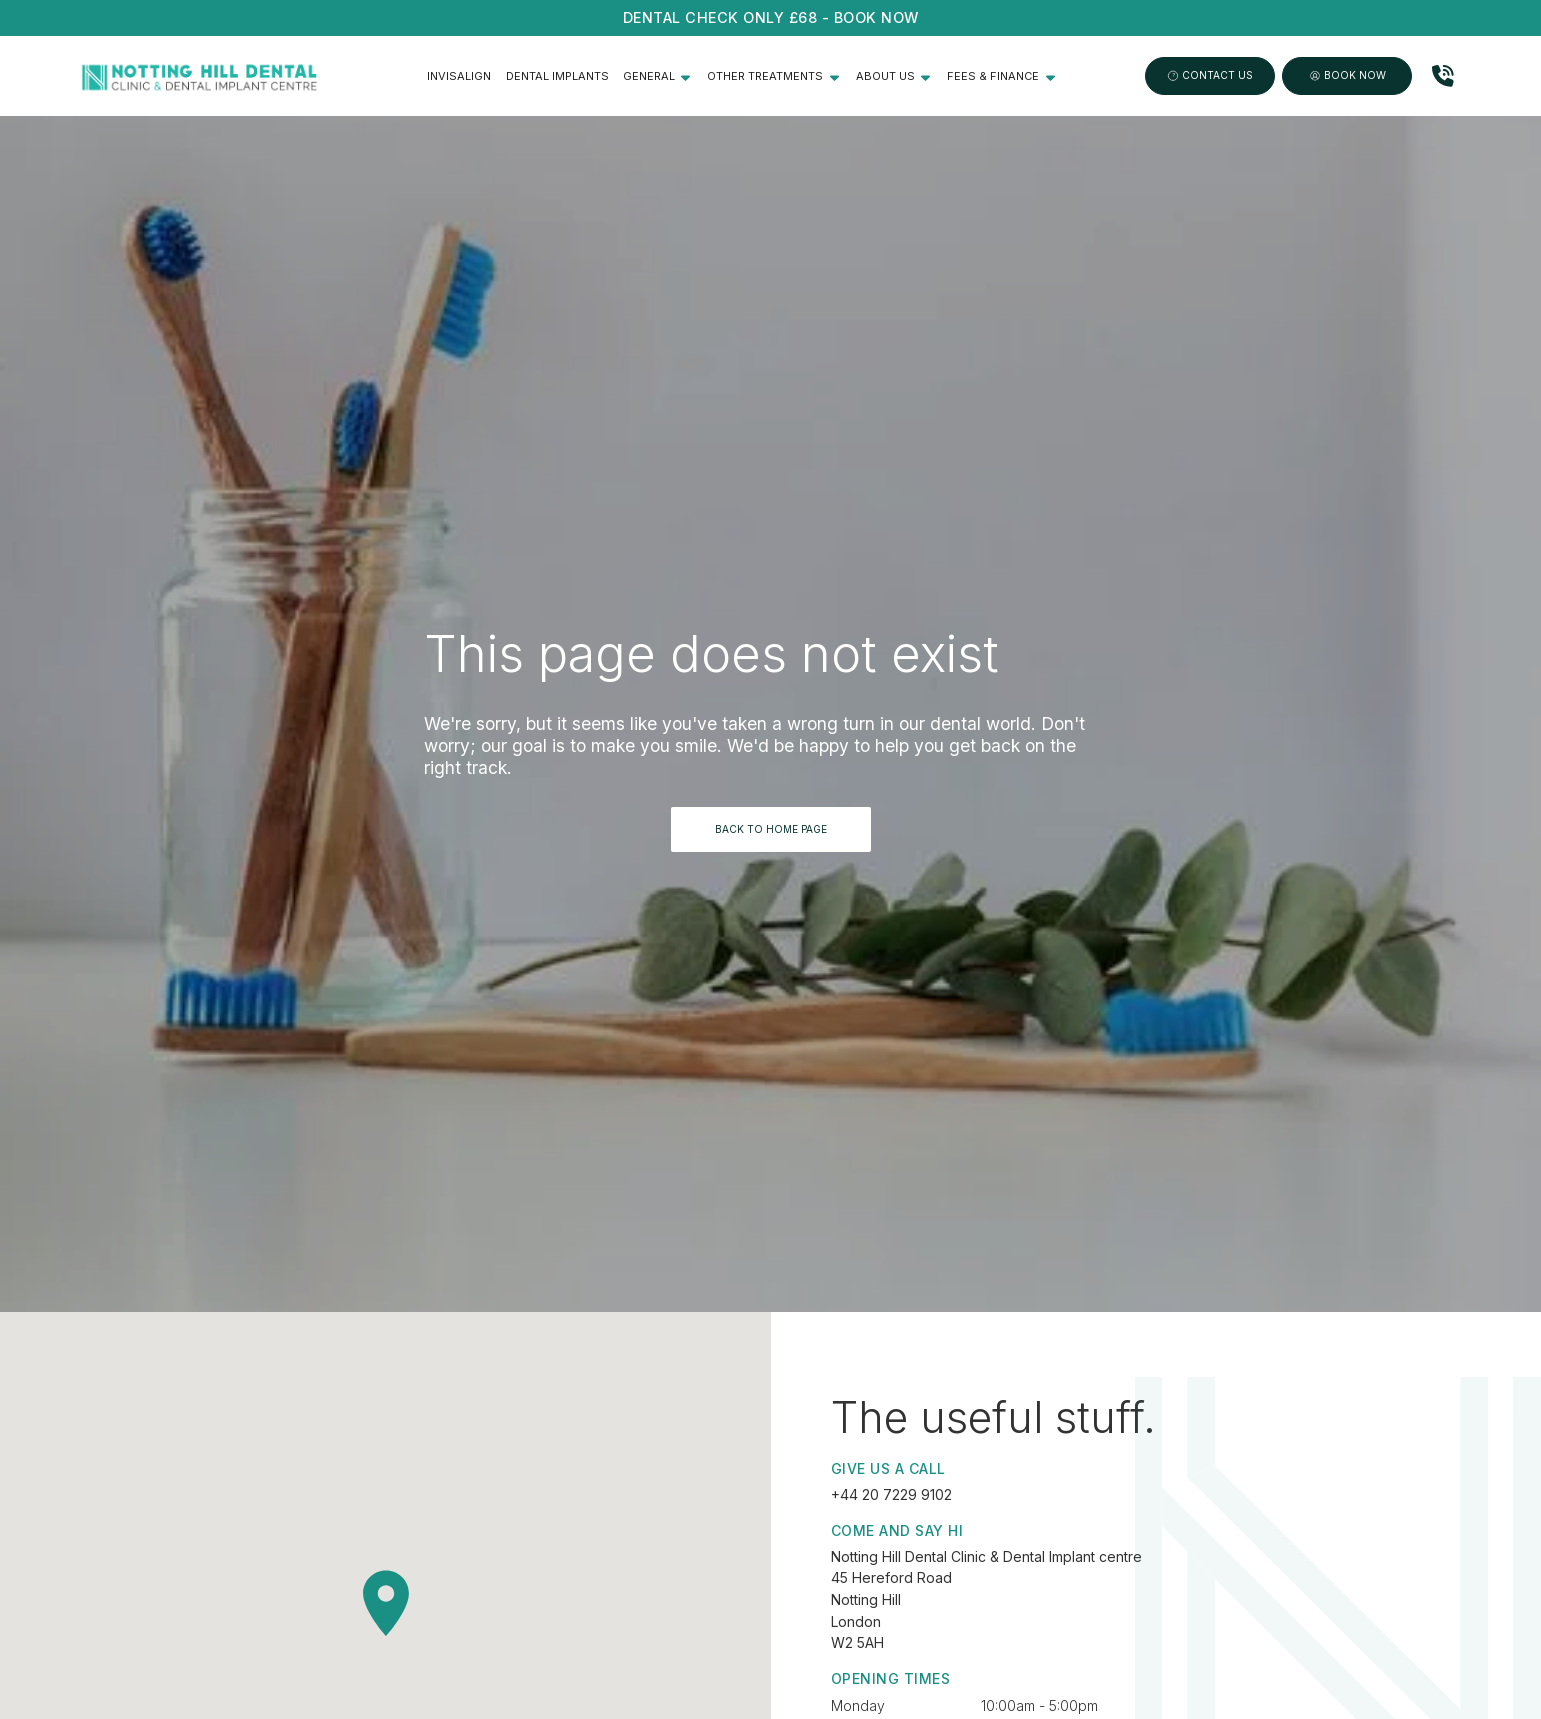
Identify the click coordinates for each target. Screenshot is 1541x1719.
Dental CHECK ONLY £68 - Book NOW (771, 17)
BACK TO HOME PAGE (771, 829)
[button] (658, 76)
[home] (199, 76)
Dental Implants (557, 76)
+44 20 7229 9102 (891, 1494)
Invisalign (459, 76)
